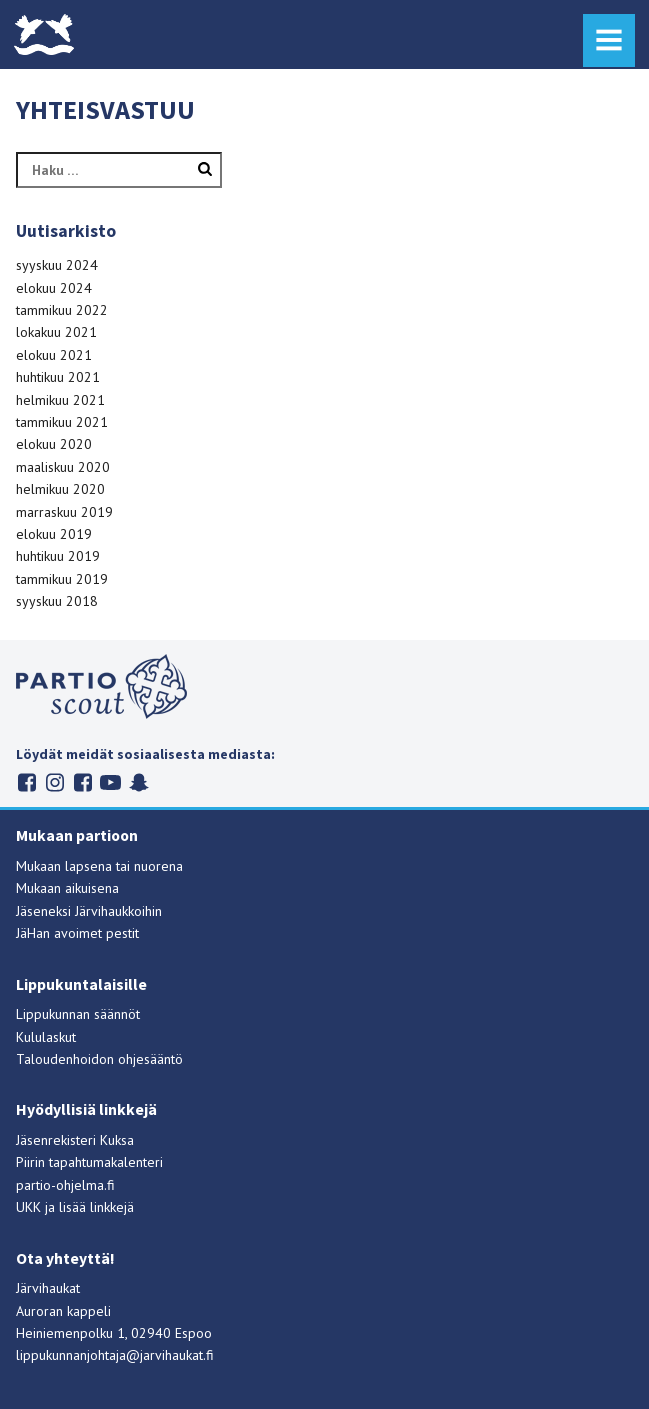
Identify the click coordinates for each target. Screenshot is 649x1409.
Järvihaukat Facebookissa (26, 782)
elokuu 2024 (54, 288)
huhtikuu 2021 (58, 377)
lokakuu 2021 (56, 332)
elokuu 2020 (54, 444)
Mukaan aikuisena (67, 888)
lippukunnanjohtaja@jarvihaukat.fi (115, 1355)
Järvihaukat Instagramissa (54, 782)
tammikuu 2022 (62, 310)
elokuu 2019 (54, 534)
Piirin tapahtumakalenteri (89, 1162)
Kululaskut (46, 1037)
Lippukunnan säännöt (78, 1014)
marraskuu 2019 (64, 512)
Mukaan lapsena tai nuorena (99, 866)
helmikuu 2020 (60, 489)
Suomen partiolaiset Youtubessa (110, 782)
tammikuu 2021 (62, 422)
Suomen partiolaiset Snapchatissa (138, 782)
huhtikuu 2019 (58, 556)
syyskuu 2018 (57, 601)
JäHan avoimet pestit (77, 933)
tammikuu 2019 (62, 579)
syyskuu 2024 (57, 265)
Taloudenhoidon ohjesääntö (99, 1059)
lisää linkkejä (96, 1207)
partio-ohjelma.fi (65, 1185)
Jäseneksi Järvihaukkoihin (89, 911)
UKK (28, 1207)
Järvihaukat (48, 1288)
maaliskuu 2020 (63, 467)
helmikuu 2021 (60, 400)
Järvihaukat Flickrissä (82, 782)
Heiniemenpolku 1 (70, 1333)
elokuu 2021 (54, 355)
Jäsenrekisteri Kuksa (75, 1140)
